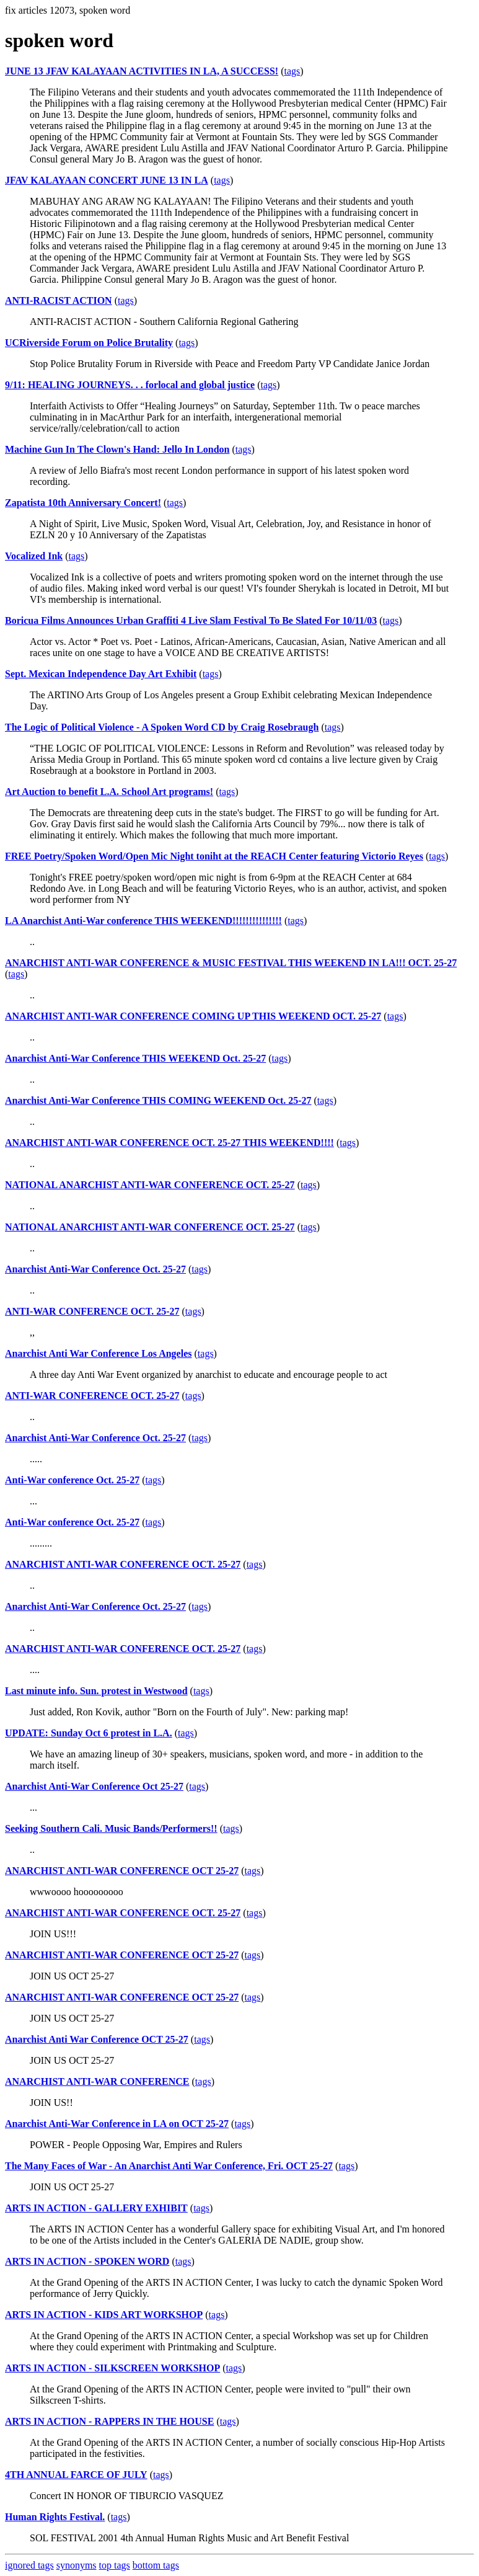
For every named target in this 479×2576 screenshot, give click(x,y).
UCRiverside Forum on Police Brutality (89, 342)
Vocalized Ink (34, 556)
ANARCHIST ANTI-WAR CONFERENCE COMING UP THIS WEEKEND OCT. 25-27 (193, 1016)
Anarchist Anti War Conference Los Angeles (98, 1353)
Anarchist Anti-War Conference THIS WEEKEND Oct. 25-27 (135, 1058)
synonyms (76, 2565)
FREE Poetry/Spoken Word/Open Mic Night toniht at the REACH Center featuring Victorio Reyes (214, 856)
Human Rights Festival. (55, 2517)
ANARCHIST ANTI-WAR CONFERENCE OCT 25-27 (122, 1870)
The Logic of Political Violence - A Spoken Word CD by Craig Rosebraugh (162, 727)
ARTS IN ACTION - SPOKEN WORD (87, 2261)
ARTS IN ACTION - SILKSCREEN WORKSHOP (112, 2368)
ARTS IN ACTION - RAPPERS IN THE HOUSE (109, 2421)
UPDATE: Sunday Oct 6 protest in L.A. (88, 1733)
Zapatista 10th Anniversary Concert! (83, 502)
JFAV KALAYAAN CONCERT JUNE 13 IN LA (106, 180)
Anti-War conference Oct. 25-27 (72, 1480)
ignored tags (29, 2565)
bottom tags (156, 2565)
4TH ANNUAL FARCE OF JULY (76, 2474)
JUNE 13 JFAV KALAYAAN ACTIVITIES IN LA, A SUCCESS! (141, 71)
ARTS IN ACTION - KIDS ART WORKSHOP (104, 2314)
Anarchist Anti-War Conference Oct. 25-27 (95, 1269)
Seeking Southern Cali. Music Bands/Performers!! (111, 1828)
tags (292, 71)
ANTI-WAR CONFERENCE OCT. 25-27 (92, 1311)
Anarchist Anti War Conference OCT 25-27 (96, 2039)
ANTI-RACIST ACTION (58, 300)
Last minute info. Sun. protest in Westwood (96, 1691)
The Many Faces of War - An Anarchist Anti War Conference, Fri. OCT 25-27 (169, 2166)
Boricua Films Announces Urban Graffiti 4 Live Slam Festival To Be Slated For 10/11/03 (191, 620)
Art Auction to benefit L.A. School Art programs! (109, 791)
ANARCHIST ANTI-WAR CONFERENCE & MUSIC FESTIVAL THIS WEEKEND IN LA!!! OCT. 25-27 (231, 962)
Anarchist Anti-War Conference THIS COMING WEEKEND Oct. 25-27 (158, 1100)
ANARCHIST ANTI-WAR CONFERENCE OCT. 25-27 (122, 1564)
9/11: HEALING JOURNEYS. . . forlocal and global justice (130, 385)
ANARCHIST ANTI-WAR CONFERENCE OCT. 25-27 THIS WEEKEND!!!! (169, 1142)
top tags (114, 2565)
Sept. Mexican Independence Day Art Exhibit (100, 673)
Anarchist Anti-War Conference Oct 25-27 (94, 1786)
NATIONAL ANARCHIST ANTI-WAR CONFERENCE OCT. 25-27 (150, 1184)
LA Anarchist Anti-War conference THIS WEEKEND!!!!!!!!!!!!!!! (143, 920)
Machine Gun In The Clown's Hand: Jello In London (117, 449)
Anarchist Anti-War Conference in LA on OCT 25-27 (117, 2123)
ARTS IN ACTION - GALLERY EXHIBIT (96, 2208)
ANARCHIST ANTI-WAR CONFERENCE (97, 2081)
